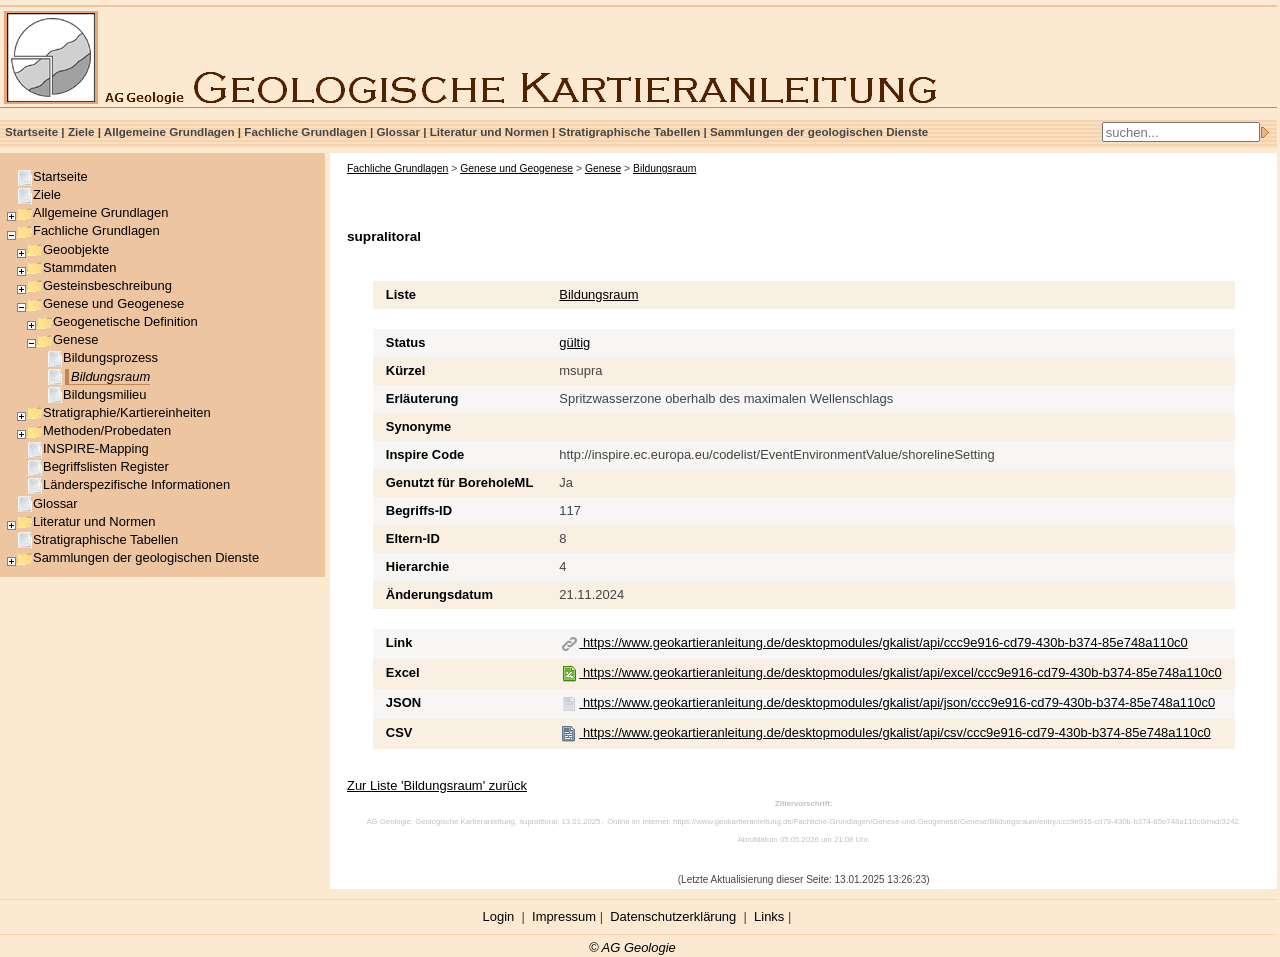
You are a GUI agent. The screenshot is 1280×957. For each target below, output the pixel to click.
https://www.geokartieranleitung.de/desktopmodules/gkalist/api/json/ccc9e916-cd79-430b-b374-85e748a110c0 (888, 702)
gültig (574, 342)
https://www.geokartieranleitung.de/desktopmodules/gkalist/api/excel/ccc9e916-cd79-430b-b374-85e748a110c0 (891, 672)
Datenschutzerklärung (673, 916)
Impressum (564, 916)
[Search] (1181, 132)
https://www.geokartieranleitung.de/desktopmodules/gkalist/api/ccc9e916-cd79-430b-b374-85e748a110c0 (874, 642)
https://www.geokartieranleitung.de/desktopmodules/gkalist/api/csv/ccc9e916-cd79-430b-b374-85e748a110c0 (886, 732)
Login (499, 916)
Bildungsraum (598, 294)
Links (769, 916)
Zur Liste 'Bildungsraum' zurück (437, 785)
